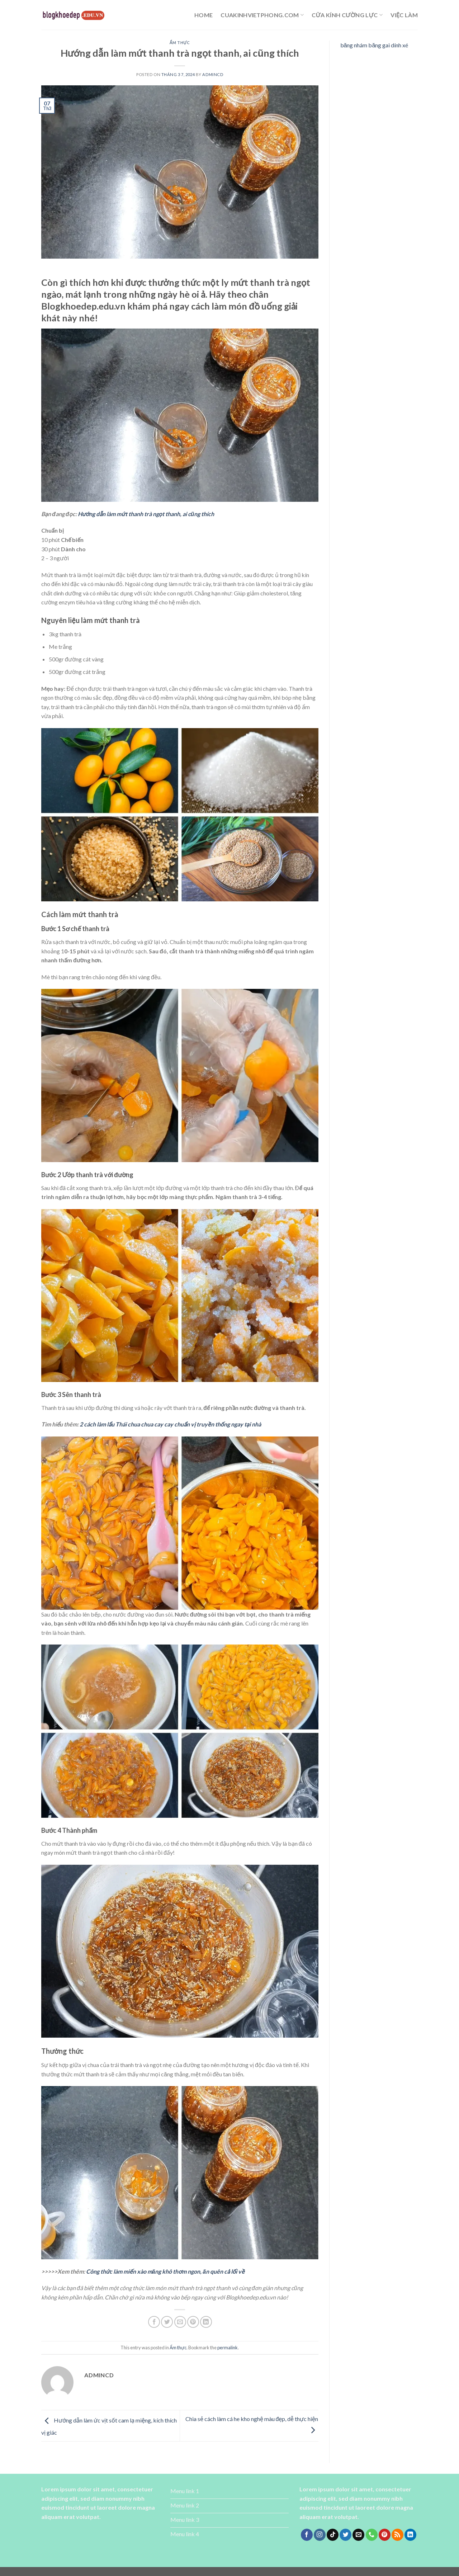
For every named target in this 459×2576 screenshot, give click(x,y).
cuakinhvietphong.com (262, 15)
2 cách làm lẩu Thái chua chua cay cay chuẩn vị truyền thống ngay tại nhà (170, 1424)
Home (203, 14)
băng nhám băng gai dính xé (374, 45)
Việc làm (404, 14)
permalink (227, 2347)
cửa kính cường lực (347, 15)
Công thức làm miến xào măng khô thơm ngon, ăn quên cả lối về (165, 2271)
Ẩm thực (180, 42)
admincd (212, 74)
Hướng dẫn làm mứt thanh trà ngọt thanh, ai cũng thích (146, 513)
